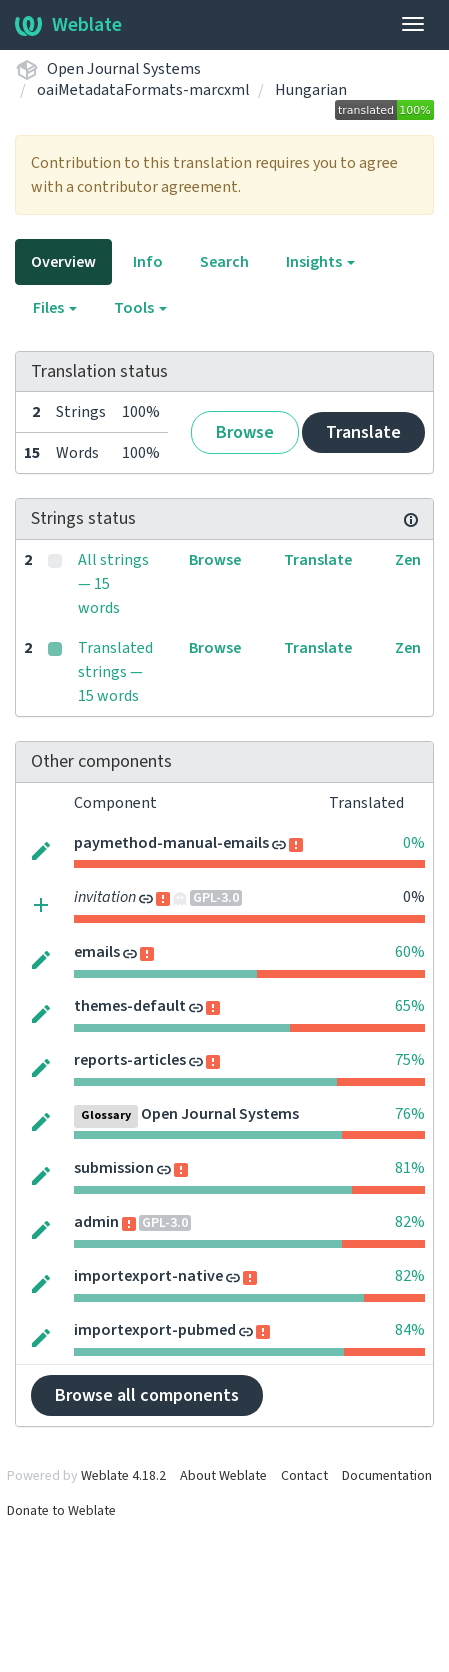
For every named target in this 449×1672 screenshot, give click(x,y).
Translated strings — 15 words (115, 672)
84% (410, 1330)
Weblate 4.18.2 (123, 1476)
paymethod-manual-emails (171, 843)
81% (410, 1168)
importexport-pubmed (155, 1330)
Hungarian (311, 90)
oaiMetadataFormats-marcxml (143, 90)
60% (410, 952)
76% (410, 1114)
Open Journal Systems (124, 69)
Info (148, 262)
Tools (140, 308)
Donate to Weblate (61, 1511)
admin (96, 1222)
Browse (245, 432)
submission (114, 1168)
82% (410, 1222)
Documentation (387, 1476)
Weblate (68, 25)
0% (414, 843)
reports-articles (130, 1060)
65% (410, 1006)
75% (410, 1060)
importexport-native (148, 1276)
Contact (304, 1476)
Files (55, 308)
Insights (320, 262)
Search (224, 262)
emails (97, 952)
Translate (363, 432)
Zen (408, 560)
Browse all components (147, 1395)
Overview (63, 262)
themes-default (130, 1006)
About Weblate (223, 1476)
